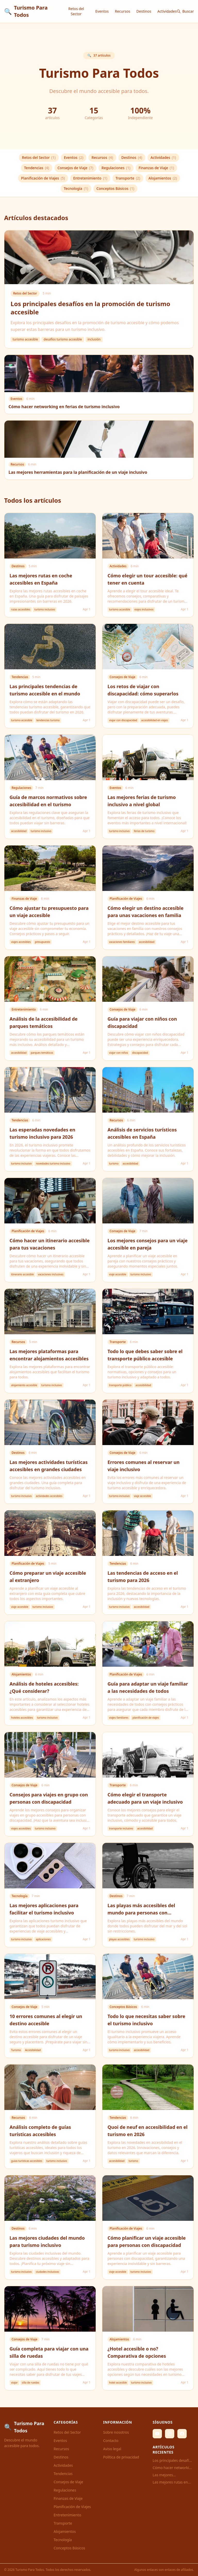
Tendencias (36, 167)
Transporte (128, 178)
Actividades (167, 11)
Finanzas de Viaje (156, 167)
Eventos (102, 11)
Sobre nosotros (116, 2432)
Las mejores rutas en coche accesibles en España (170, 2482)
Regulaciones (116, 167)
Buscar (185, 11)
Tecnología (76, 188)
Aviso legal (112, 2448)
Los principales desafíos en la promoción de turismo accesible (173, 2460)
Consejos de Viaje (75, 167)
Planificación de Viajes (43, 178)
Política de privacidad (121, 2457)
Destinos (143, 11)
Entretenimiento (90, 178)
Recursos (122, 11)
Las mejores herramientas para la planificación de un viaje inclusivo (173, 2475)
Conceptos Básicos (115, 188)
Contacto (110, 2440)
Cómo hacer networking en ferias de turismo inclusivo (173, 2467)
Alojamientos (162, 178)
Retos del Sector (76, 11)
